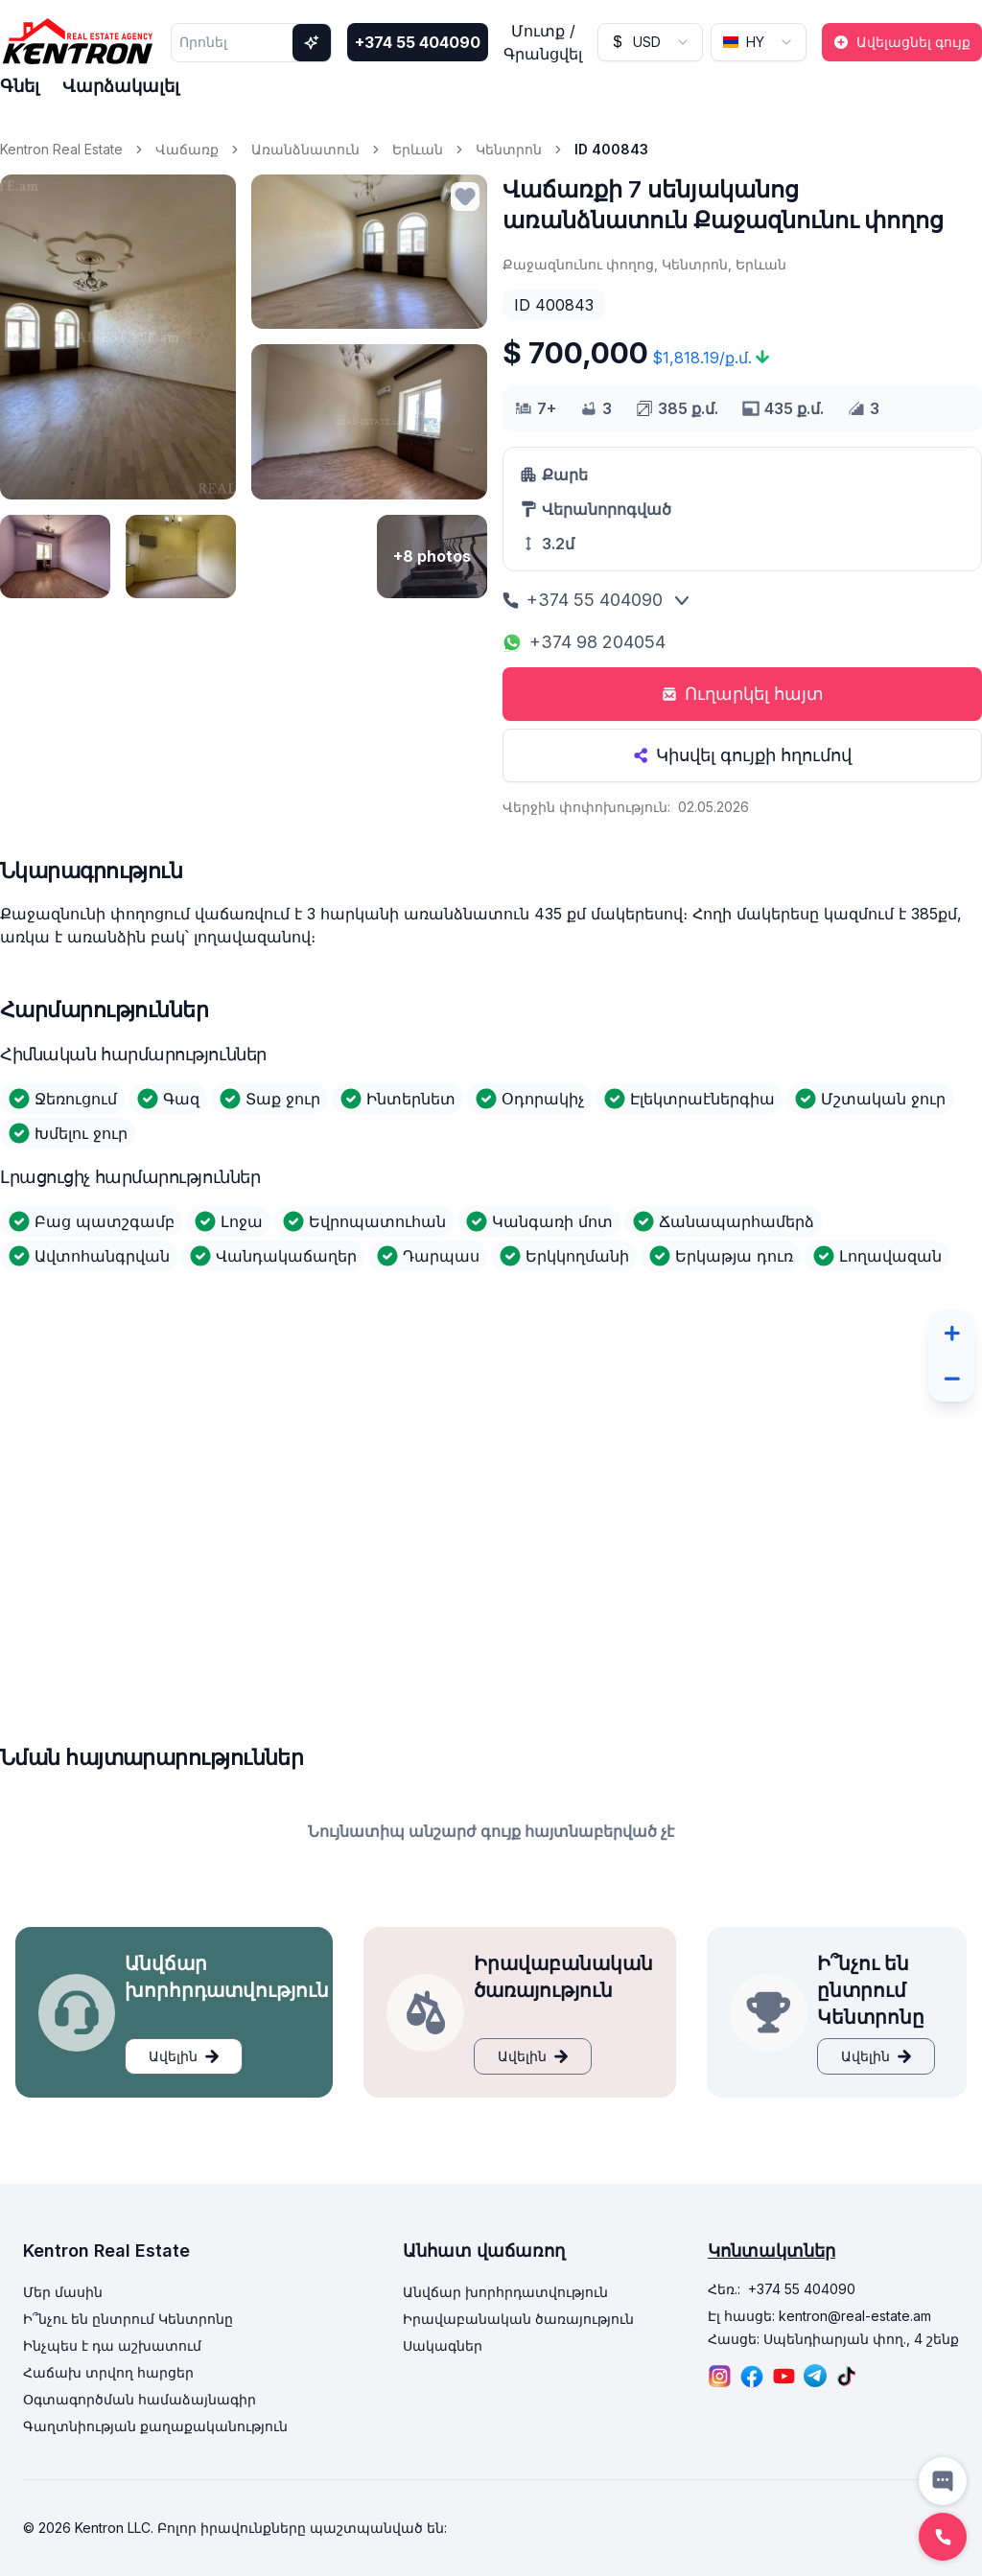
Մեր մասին (63, 2292)
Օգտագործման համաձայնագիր (139, 2399)
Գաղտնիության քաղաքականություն (155, 2426)
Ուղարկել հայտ (743, 694)
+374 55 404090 (417, 42)
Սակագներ (442, 2345)
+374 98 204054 (584, 642)
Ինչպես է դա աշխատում (112, 2345)
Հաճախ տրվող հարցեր (108, 2372)
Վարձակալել (120, 86)
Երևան (417, 149)
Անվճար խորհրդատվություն (505, 2292)
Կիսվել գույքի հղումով (742, 755)
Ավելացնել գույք (901, 42)
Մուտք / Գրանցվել (542, 42)
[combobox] (650, 42)
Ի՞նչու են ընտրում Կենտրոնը (128, 2318)
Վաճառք (187, 149)
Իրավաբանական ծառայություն (518, 2318)
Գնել (19, 86)
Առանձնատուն (305, 149)
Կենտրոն (509, 149)
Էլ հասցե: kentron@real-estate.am (819, 2316)
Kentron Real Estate (61, 149)
